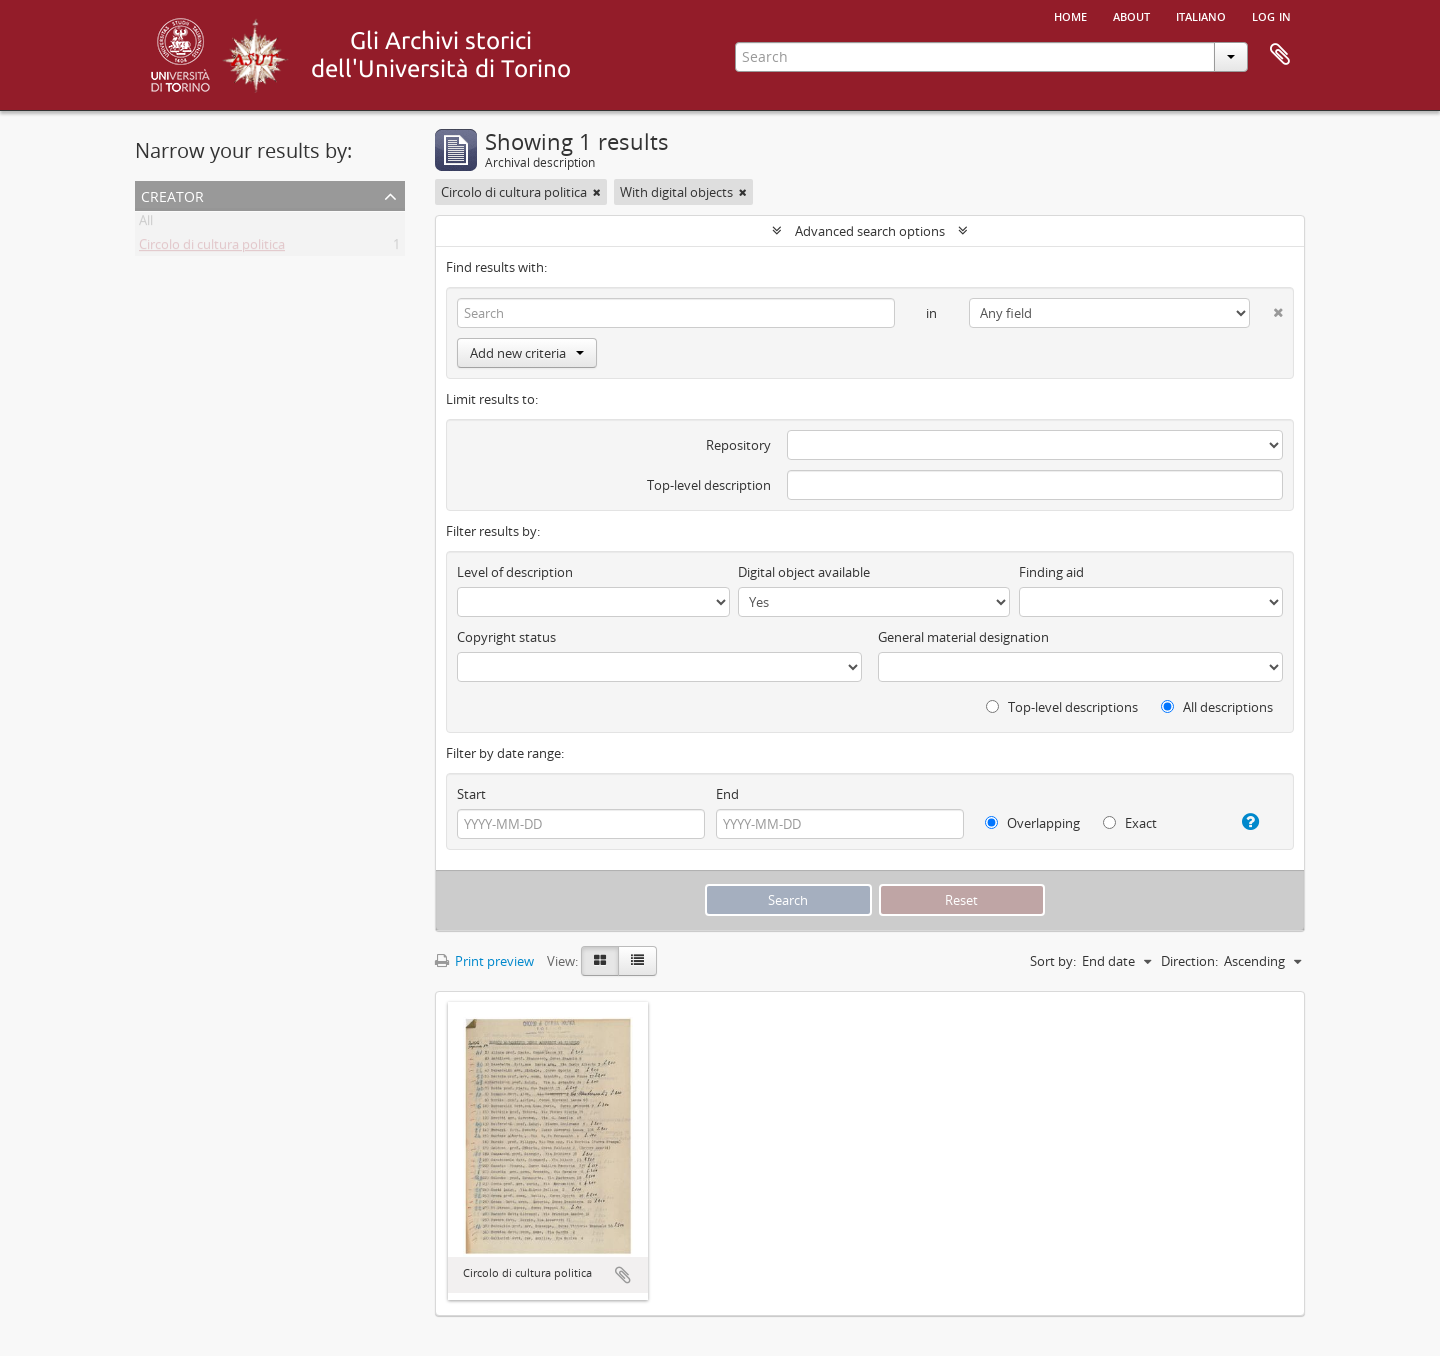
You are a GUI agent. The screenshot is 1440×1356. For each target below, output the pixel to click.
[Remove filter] (597, 192)
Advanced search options (870, 231)
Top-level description (709, 485)
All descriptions (1217, 707)
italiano (1201, 15)
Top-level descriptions (1062, 707)
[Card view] (600, 961)
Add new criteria (527, 353)
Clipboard (1280, 55)
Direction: (1189, 961)
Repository (738, 445)
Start (471, 794)
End (727, 794)
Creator (172, 194)
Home (1070, 15)
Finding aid (1051, 572)
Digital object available (804, 572)
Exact (1130, 823)
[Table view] (637, 961)
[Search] (676, 313)
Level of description (515, 572)
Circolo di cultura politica (212, 248)
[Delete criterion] (1266, 308)
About (1131, 15)
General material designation (963, 637)
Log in (1271, 15)
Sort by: (1053, 961)
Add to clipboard (623, 1275)
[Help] (1242, 822)
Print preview (484, 961)
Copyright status (506, 637)
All (146, 224)
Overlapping (1032, 823)
